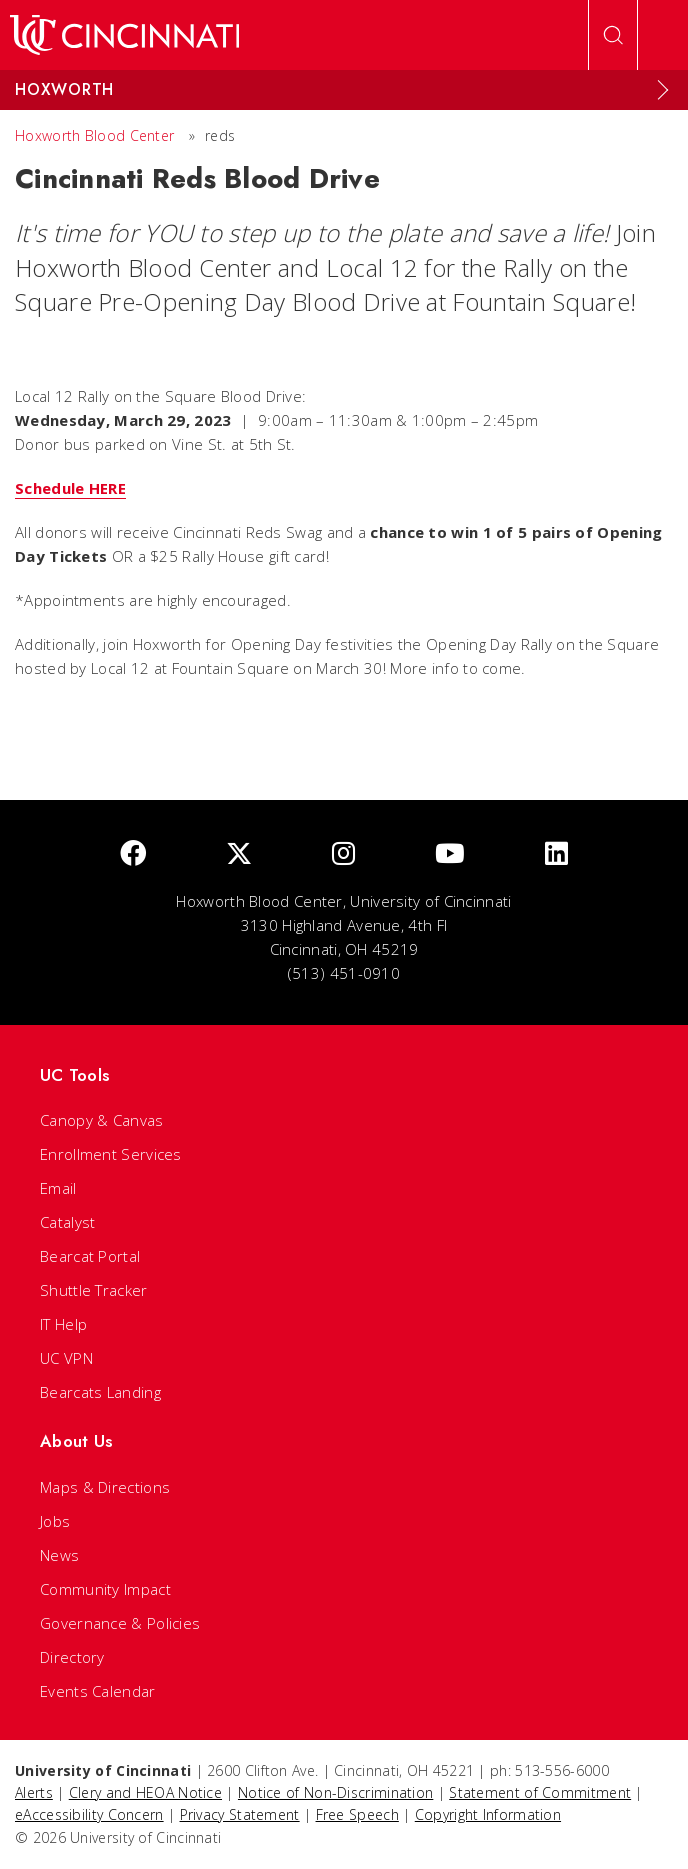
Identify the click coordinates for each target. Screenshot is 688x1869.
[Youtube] (450, 854)
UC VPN (66, 1358)
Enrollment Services (111, 1154)
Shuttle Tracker (94, 1290)
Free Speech (357, 1814)
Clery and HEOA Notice (145, 1792)
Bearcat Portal (90, 1256)
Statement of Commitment (540, 1792)
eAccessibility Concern (89, 1814)
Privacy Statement (240, 1814)
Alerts (34, 1792)
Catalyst (67, 1222)
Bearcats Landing (100, 1392)
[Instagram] (343, 854)
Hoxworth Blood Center (94, 135)
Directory (72, 1657)
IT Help (63, 1324)
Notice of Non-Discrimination (335, 1792)
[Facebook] (133, 854)
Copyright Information (488, 1814)
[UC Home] (124, 35)
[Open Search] (613, 35)
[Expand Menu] (663, 90)
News (59, 1555)
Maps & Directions (105, 1487)
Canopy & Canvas (102, 1120)
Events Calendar (98, 1691)
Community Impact (105, 1589)
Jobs (55, 1521)
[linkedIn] (556, 854)
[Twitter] (239, 854)
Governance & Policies (120, 1623)
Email (58, 1188)
